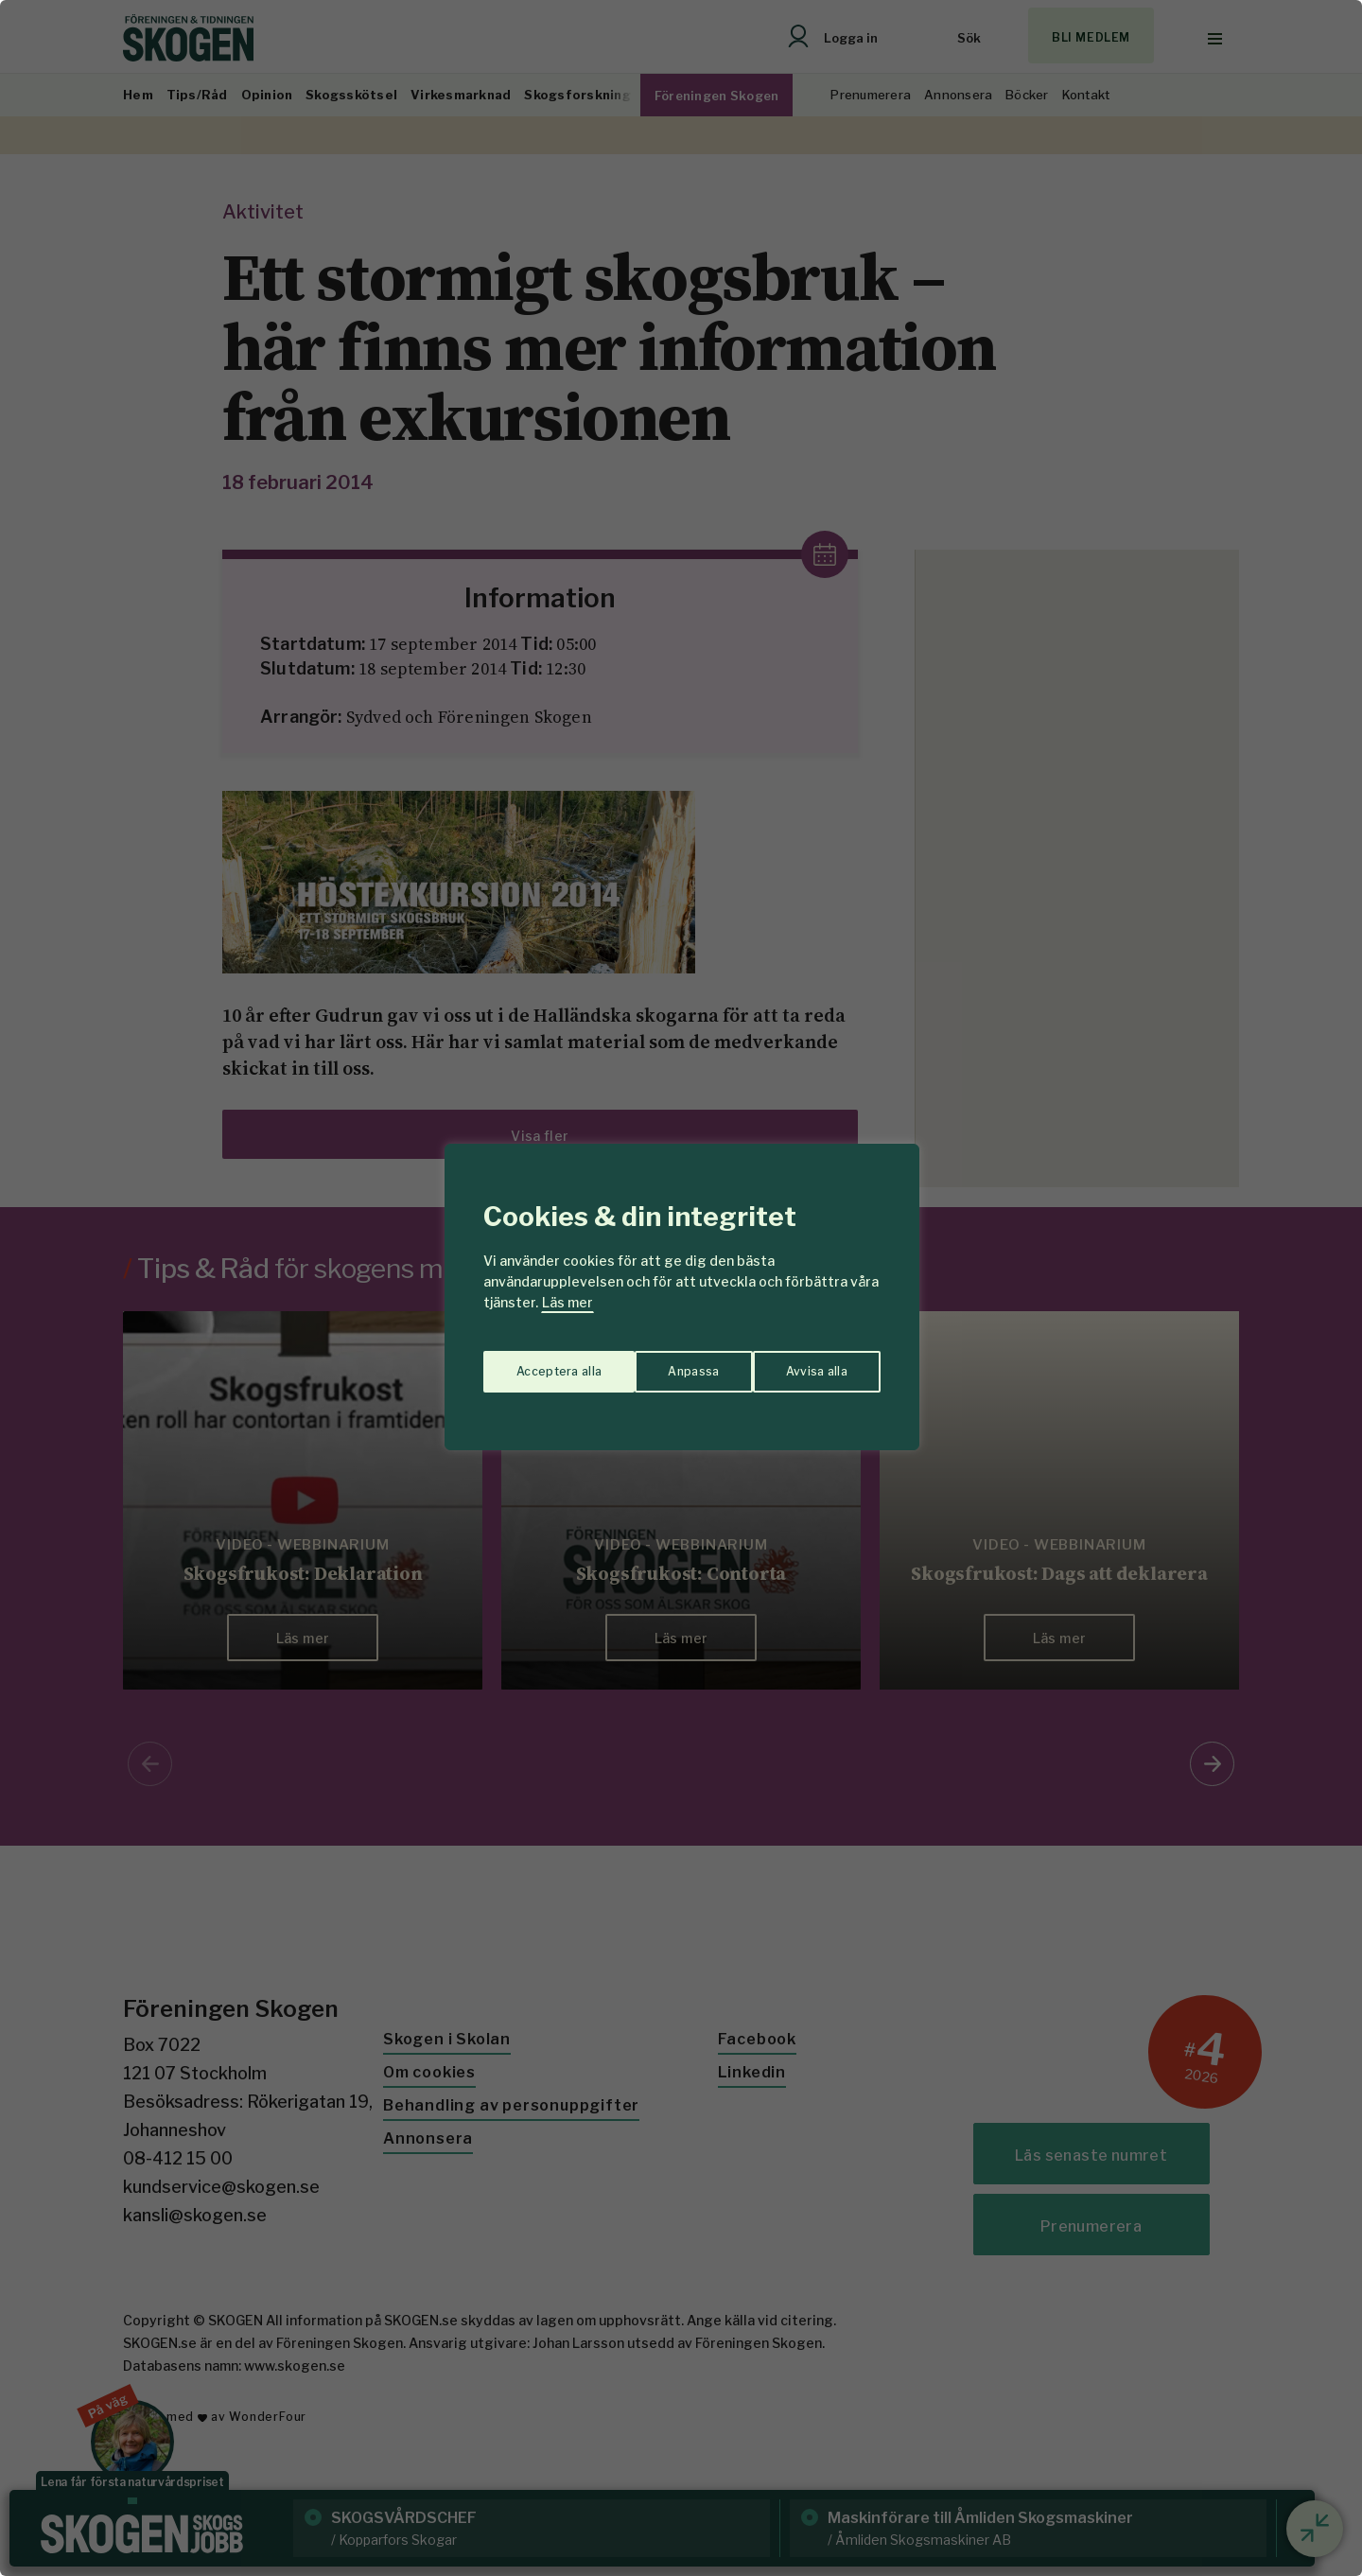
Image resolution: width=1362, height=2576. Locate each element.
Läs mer (567, 1302)
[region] (681, 1288)
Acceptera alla (805, 1362)
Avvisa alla (661, 1362)
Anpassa (538, 1362)
